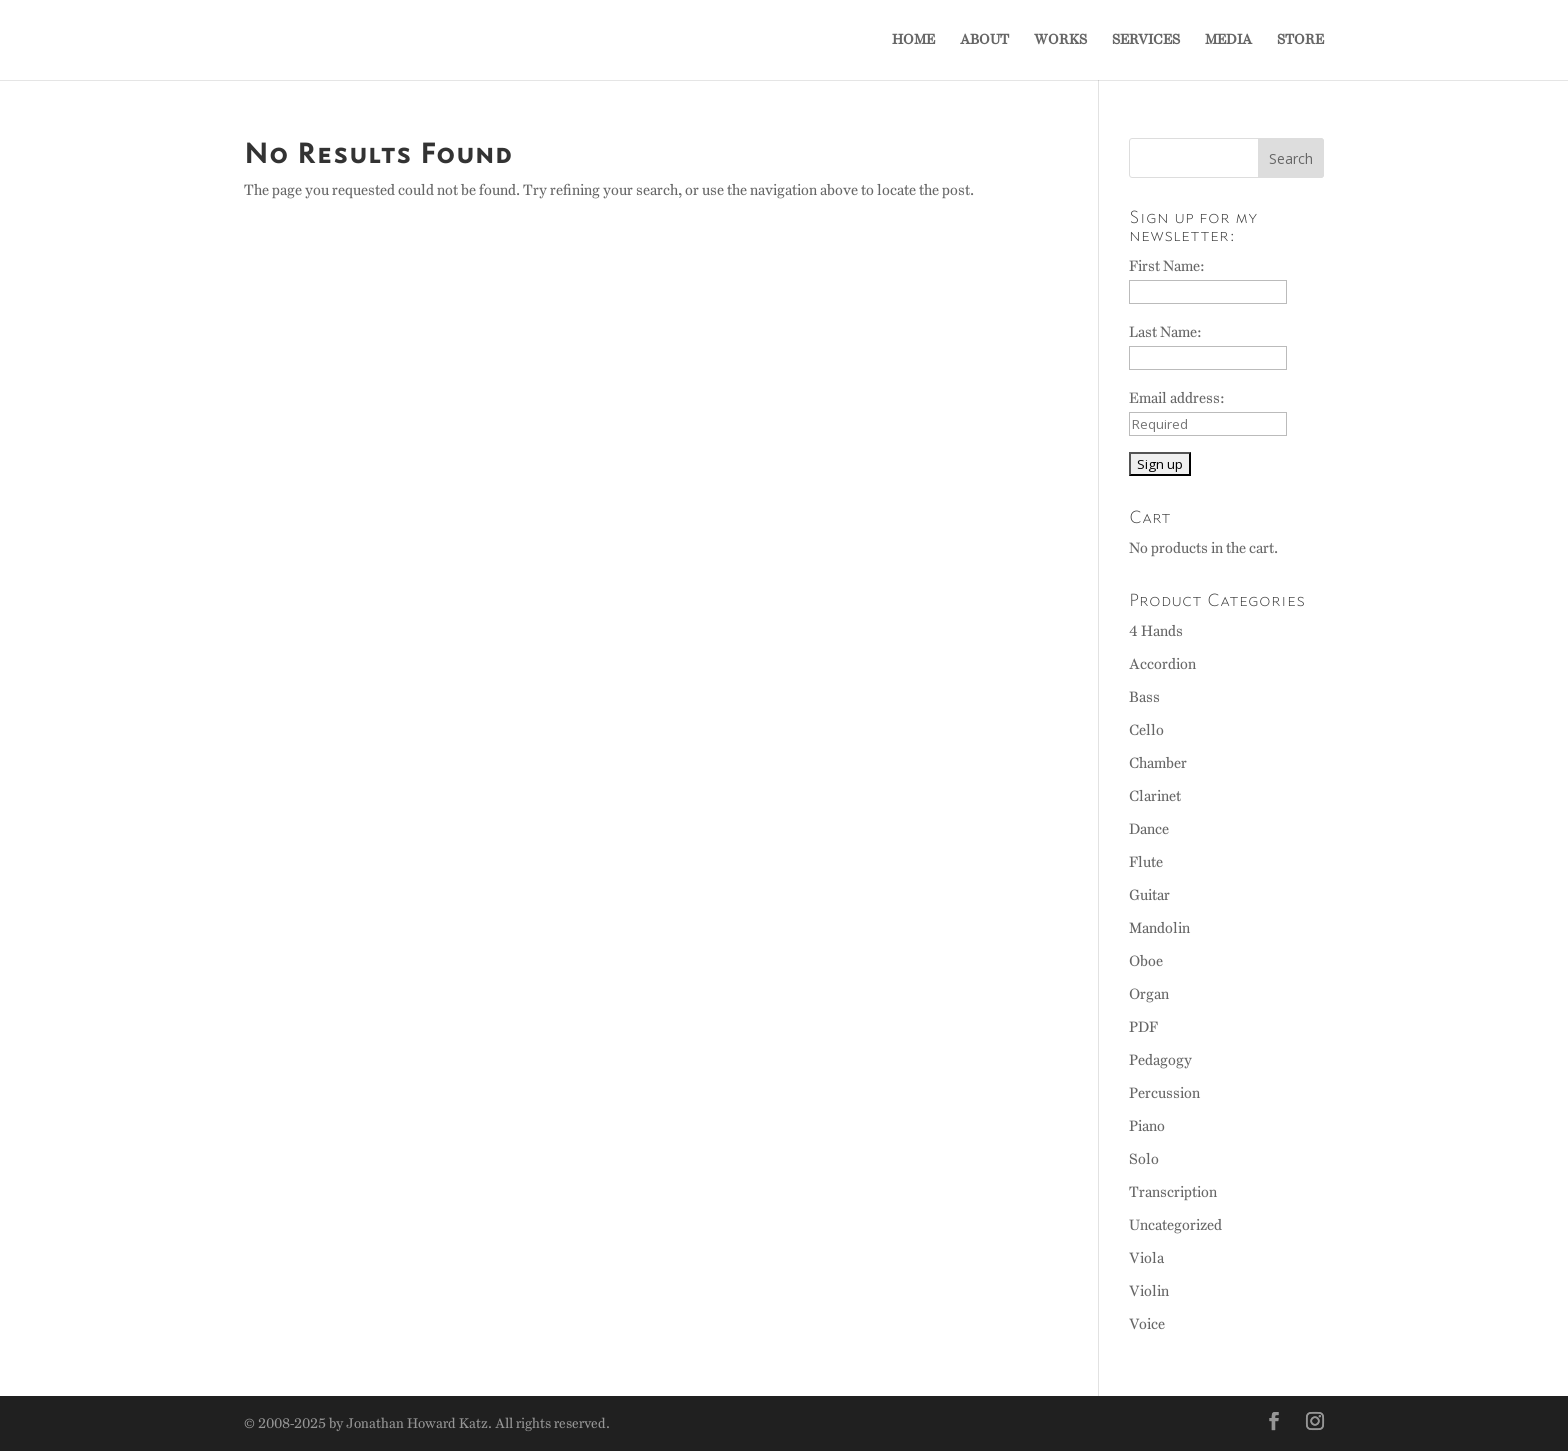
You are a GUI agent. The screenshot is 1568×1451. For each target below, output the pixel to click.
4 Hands (1156, 631)
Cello (1146, 730)
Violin (1149, 1291)
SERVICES (1146, 40)
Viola (1146, 1258)
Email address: (1177, 398)
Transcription (1173, 1192)
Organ (1149, 994)
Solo (1144, 1159)
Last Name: (1165, 332)
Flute (1146, 862)
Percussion (1164, 1093)
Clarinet (1155, 796)
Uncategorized (1175, 1225)
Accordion (1162, 664)
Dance (1149, 829)
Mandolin (1159, 928)
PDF (1143, 1027)
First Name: (1167, 266)
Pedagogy (1160, 1060)
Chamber (1158, 763)
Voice (1147, 1324)
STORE (1300, 40)
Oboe (1146, 961)
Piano (1147, 1126)
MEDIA (1228, 40)
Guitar (1149, 895)
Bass (1144, 697)
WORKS (1060, 40)
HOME (913, 40)
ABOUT (984, 40)
